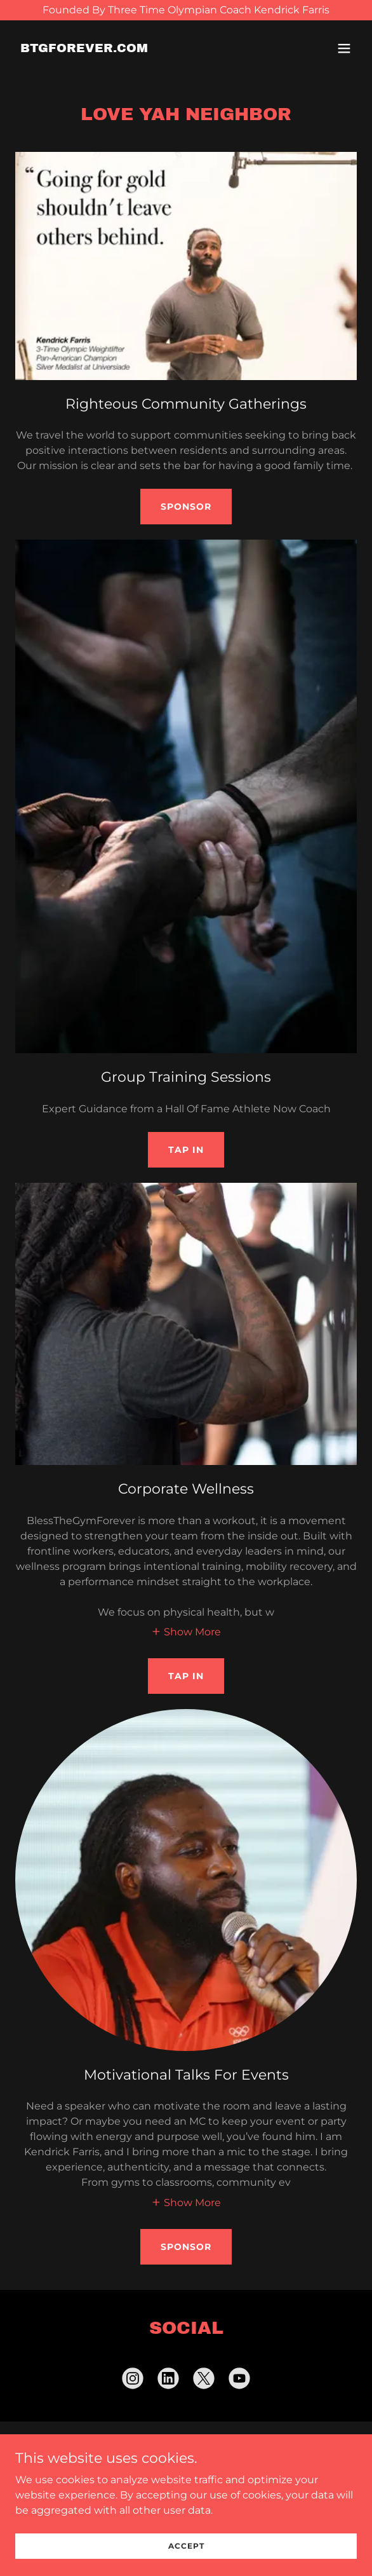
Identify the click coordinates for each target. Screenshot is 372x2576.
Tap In (186, 1149)
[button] (344, 48)
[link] (84, 49)
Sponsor (186, 506)
